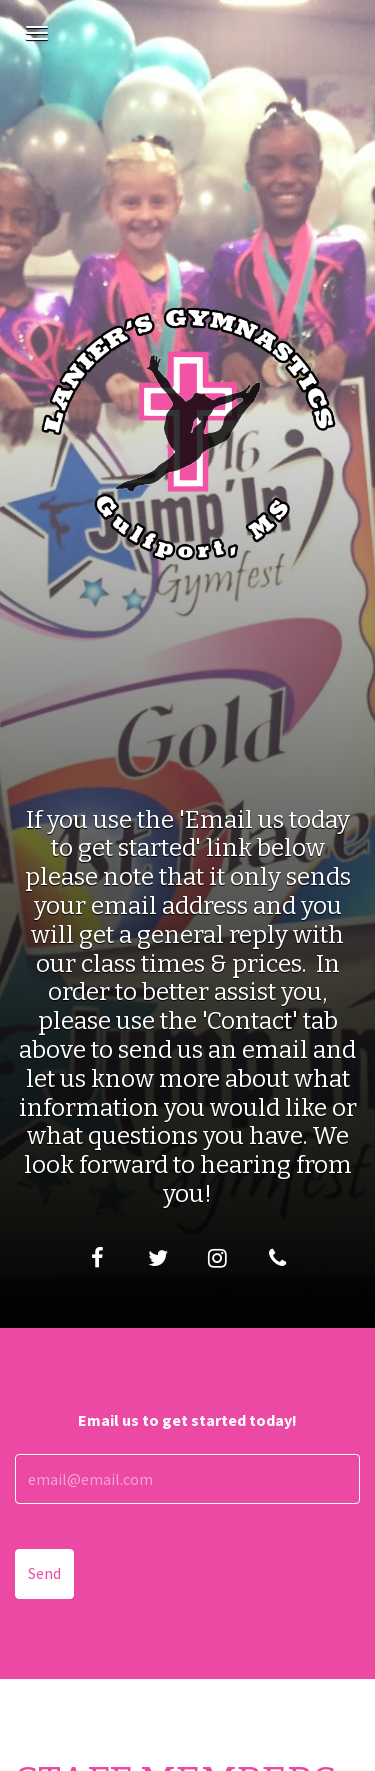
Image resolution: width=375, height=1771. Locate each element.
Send (44, 1573)
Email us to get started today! (187, 1420)
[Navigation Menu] (37, 33)
